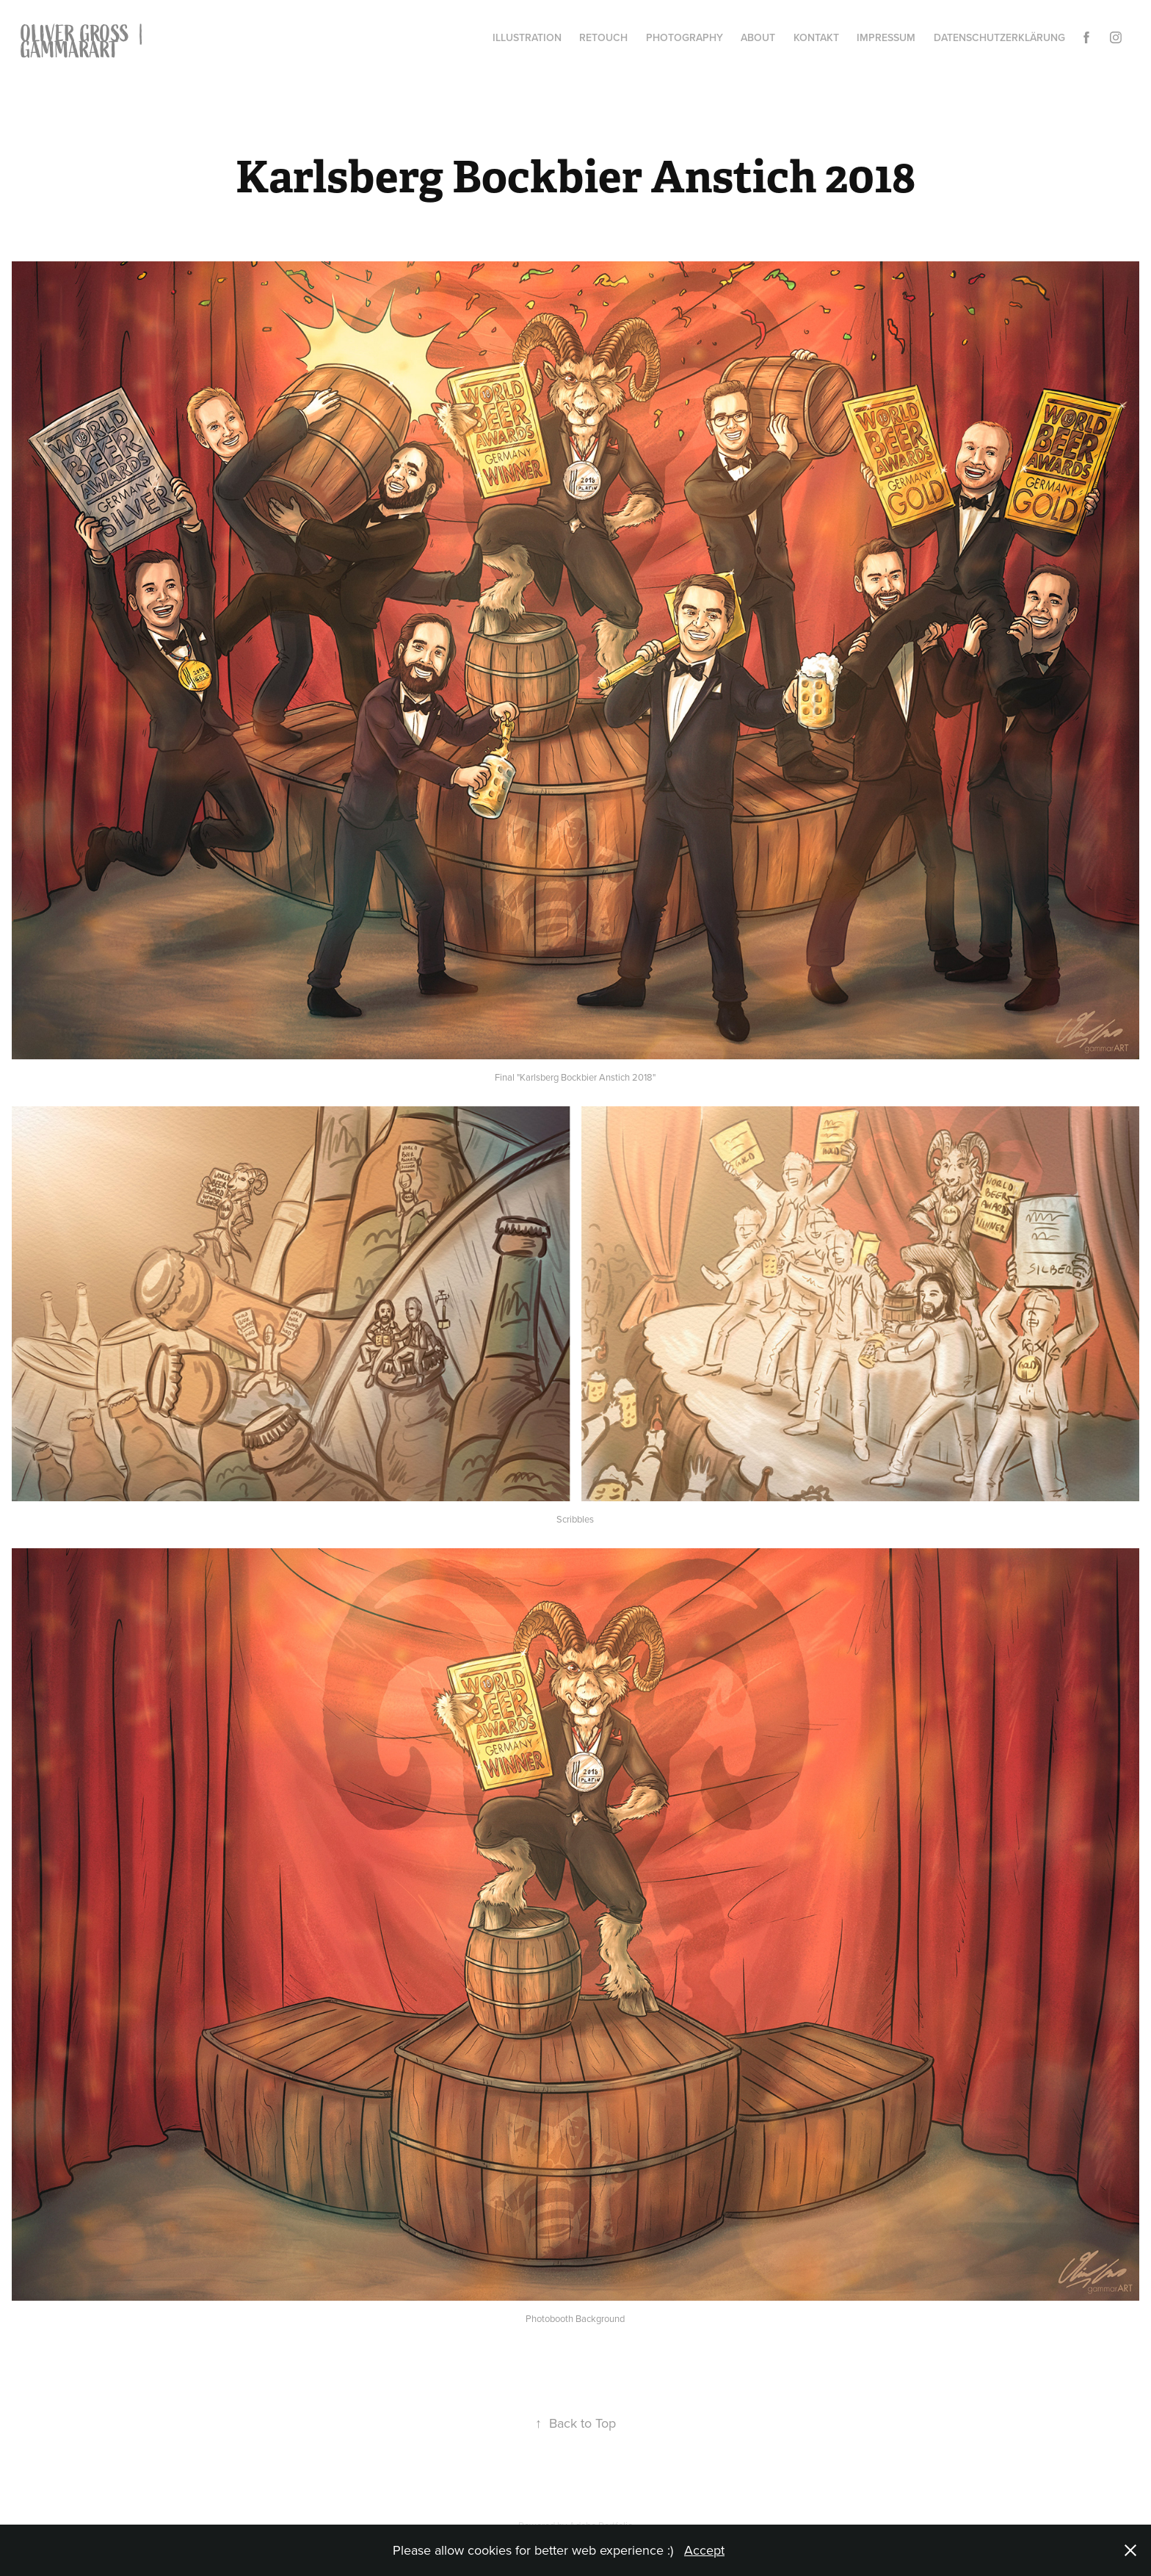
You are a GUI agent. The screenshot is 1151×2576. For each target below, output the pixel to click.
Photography (684, 37)
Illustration (527, 37)
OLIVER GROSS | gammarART (87, 42)
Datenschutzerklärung (999, 37)
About (758, 37)
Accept (704, 2550)
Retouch (603, 37)
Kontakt (816, 37)
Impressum (886, 37)
